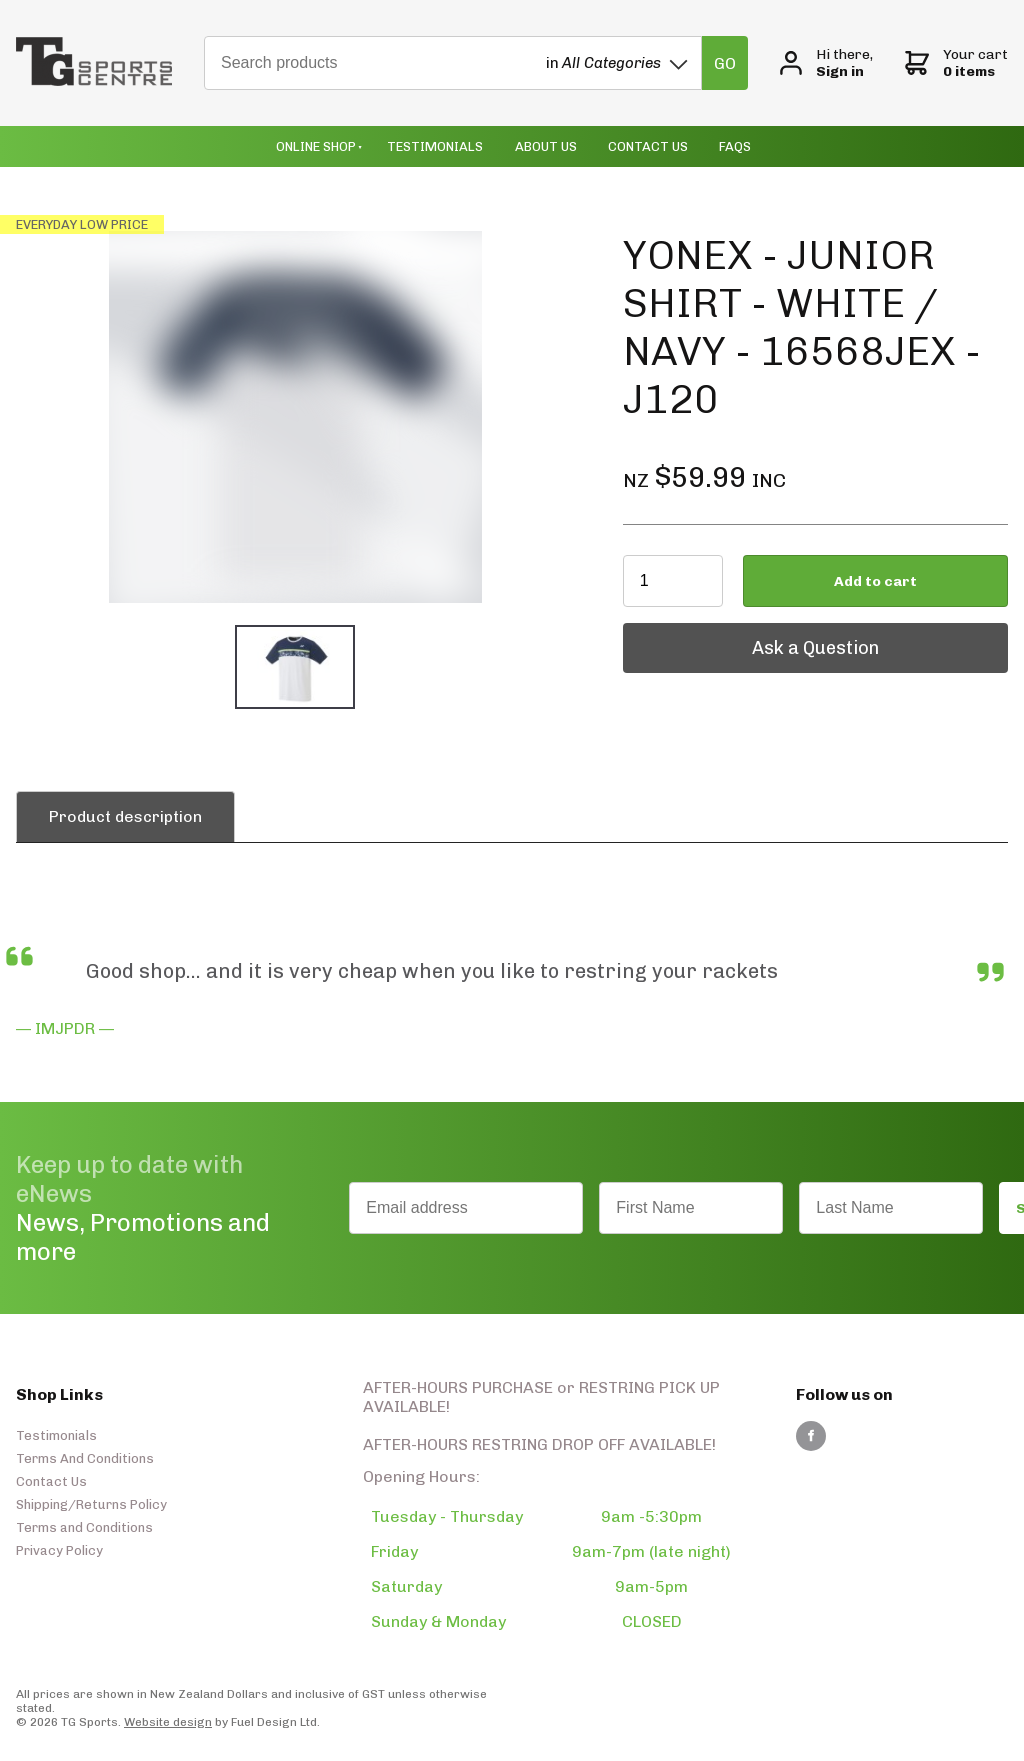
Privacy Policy (59, 1550)
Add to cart (875, 581)
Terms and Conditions (84, 1527)
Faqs (735, 146)
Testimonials (435, 146)
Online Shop (316, 146)
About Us (546, 146)
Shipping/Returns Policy (91, 1504)
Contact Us (648, 146)
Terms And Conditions (85, 1458)
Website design (168, 1722)
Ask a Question (686, 633)
